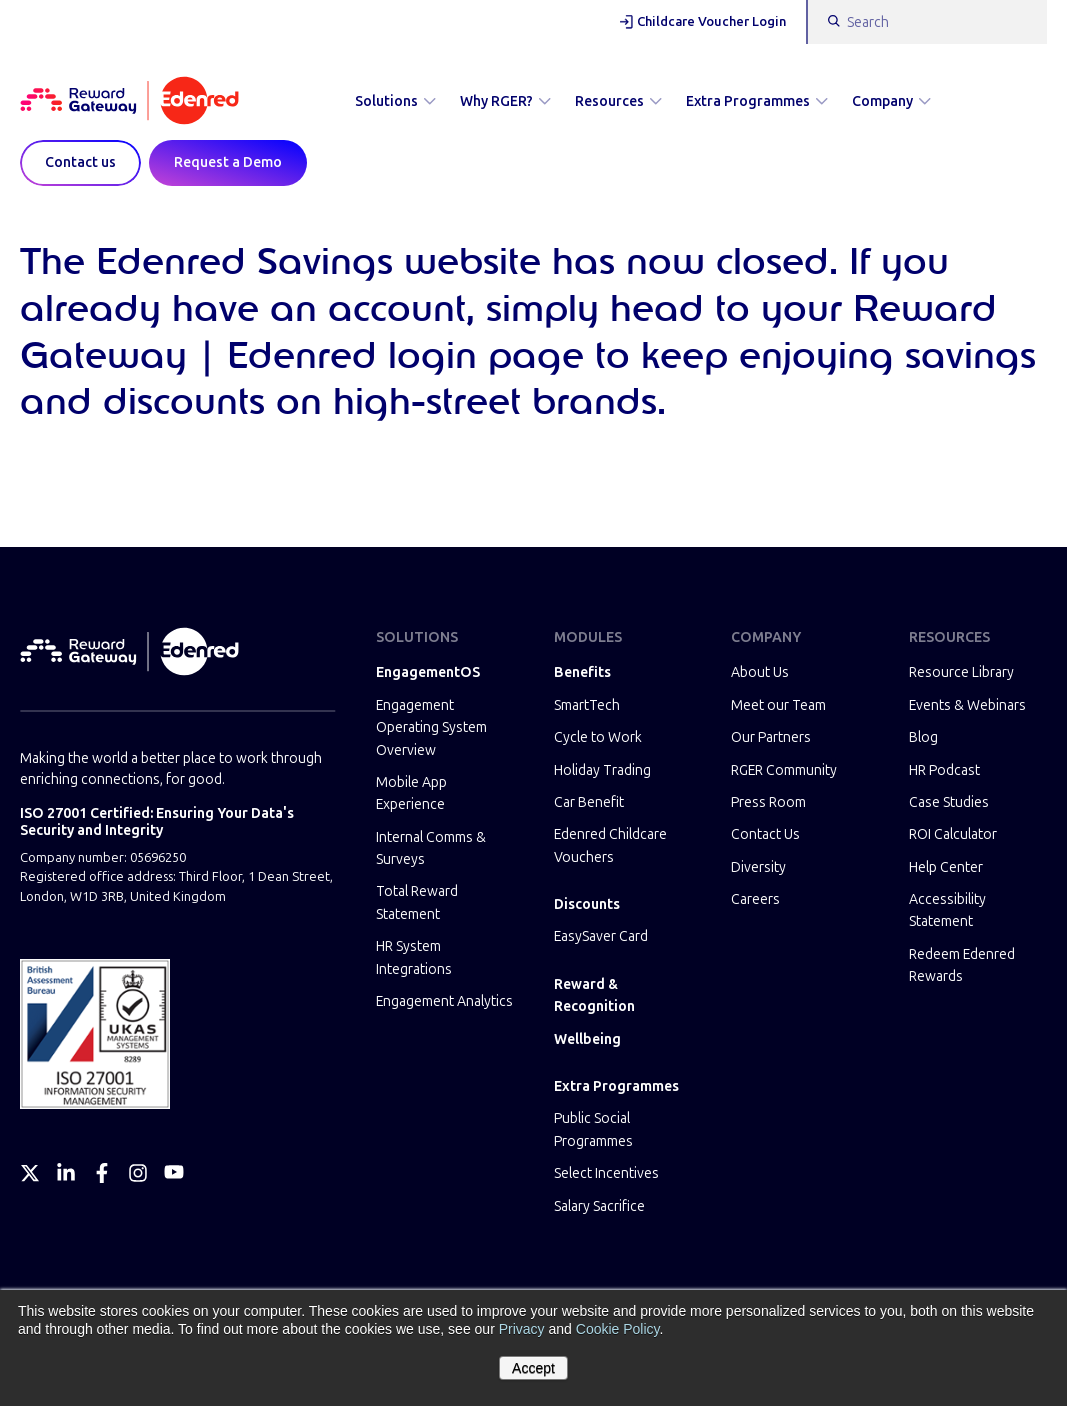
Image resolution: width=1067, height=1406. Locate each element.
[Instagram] (138, 1173)
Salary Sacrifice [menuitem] (599, 1206)
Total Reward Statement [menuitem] (417, 902)
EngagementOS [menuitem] (428, 672)
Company (891, 101)
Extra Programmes (757, 101)
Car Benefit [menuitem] (589, 802)
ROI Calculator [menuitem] (953, 834)
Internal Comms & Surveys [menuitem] (431, 848)
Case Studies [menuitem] (949, 802)
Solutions (395, 101)
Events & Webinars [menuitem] (967, 705)
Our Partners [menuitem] (771, 737)
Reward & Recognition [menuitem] (594, 995)
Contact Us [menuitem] (765, 834)
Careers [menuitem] (755, 899)
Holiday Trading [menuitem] (602, 770)
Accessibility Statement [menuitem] (947, 910)
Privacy (522, 1329)
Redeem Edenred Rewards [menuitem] (962, 965)
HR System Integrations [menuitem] (414, 957)
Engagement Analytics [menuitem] (444, 1001)
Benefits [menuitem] (582, 672)
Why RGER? (505, 101)
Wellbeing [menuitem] (587, 1039)
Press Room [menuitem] (768, 802)
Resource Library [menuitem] (961, 672)
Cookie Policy (618, 1329)
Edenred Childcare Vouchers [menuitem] (610, 845)
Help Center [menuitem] (946, 867)
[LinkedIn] (66, 1173)
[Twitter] (30, 1173)
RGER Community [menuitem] (784, 770)
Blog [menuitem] (923, 737)
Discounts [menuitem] (587, 904)
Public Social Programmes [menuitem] (593, 1129)
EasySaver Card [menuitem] (601, 936)
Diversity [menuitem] (758, 867)
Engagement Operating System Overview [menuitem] (431, 728)
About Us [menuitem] (760, 672)
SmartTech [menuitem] (587, 705)
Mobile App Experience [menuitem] (411, 793)
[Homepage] (129, 102)
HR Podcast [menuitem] (944, 770)
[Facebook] (102, 1173)
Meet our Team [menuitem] (778, 705)
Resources (618, 101)
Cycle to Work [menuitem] (598, 737)
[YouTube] (174, 1173)
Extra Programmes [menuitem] (616, 1086)
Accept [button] (533, 1368)
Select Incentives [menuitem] (606, 1173)
